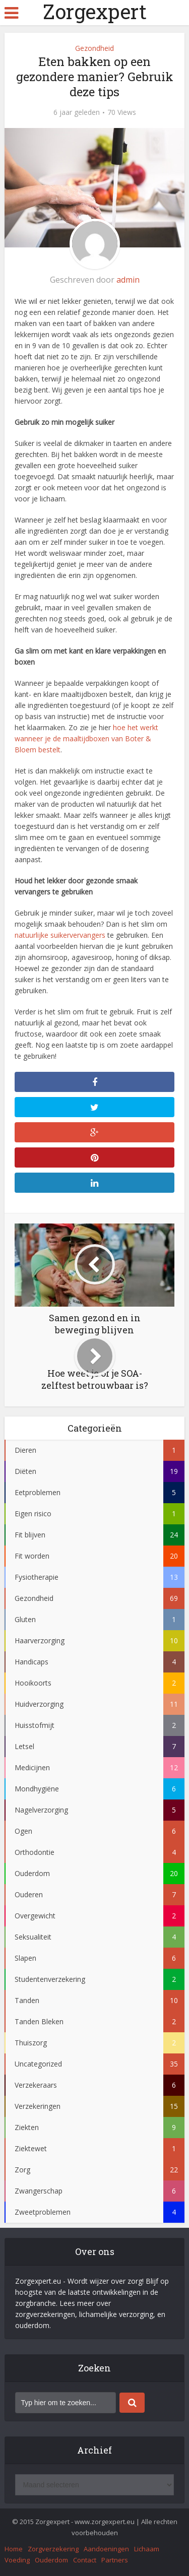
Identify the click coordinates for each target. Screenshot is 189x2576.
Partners (114, 2559)
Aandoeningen (106, 2548)
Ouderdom (51, 2559)
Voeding (17, 2559)
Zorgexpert (95, 12)
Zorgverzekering (53, 2548)
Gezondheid (94, 48)
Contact (84, 2559)
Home (14, 2548)
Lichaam (146, 2548)
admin (128, 279)
